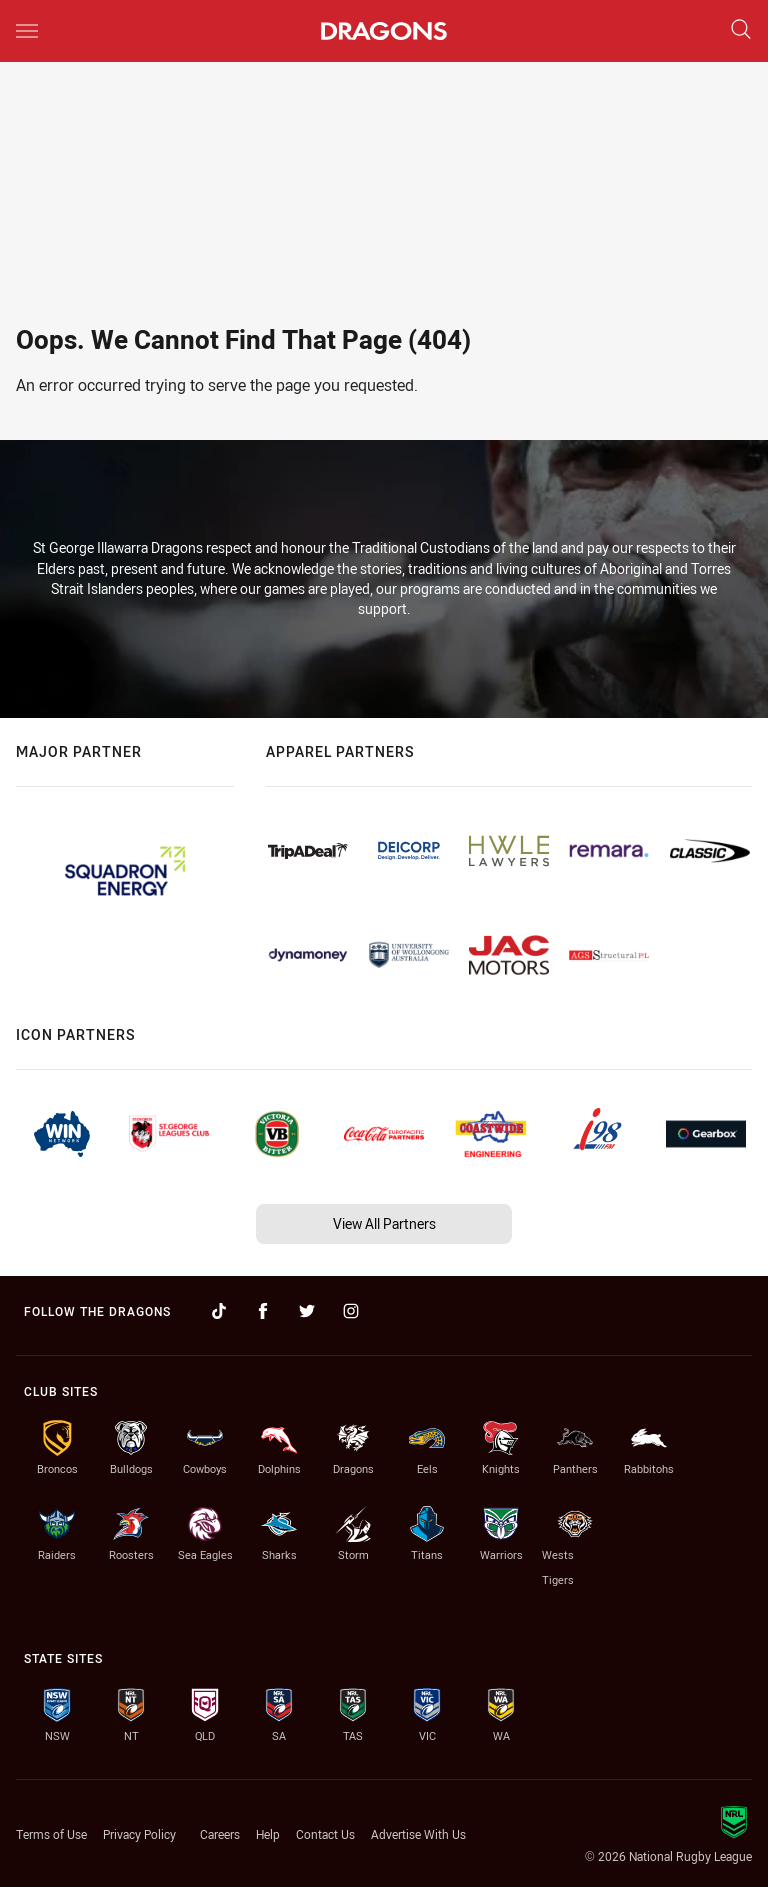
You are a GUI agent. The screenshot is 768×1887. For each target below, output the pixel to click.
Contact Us (325, 1834)
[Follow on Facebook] (263, 1311)
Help (268, 1834)
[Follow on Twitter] (307, 1311)
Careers (220, 1834)
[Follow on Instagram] (351, 1311)
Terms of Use (51, 1834)
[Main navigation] (27, 31)
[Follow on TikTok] (219, 1311)
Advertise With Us (418, 1834)
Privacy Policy (139, 1834)
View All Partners (384, 1223)
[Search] (741, 30)
